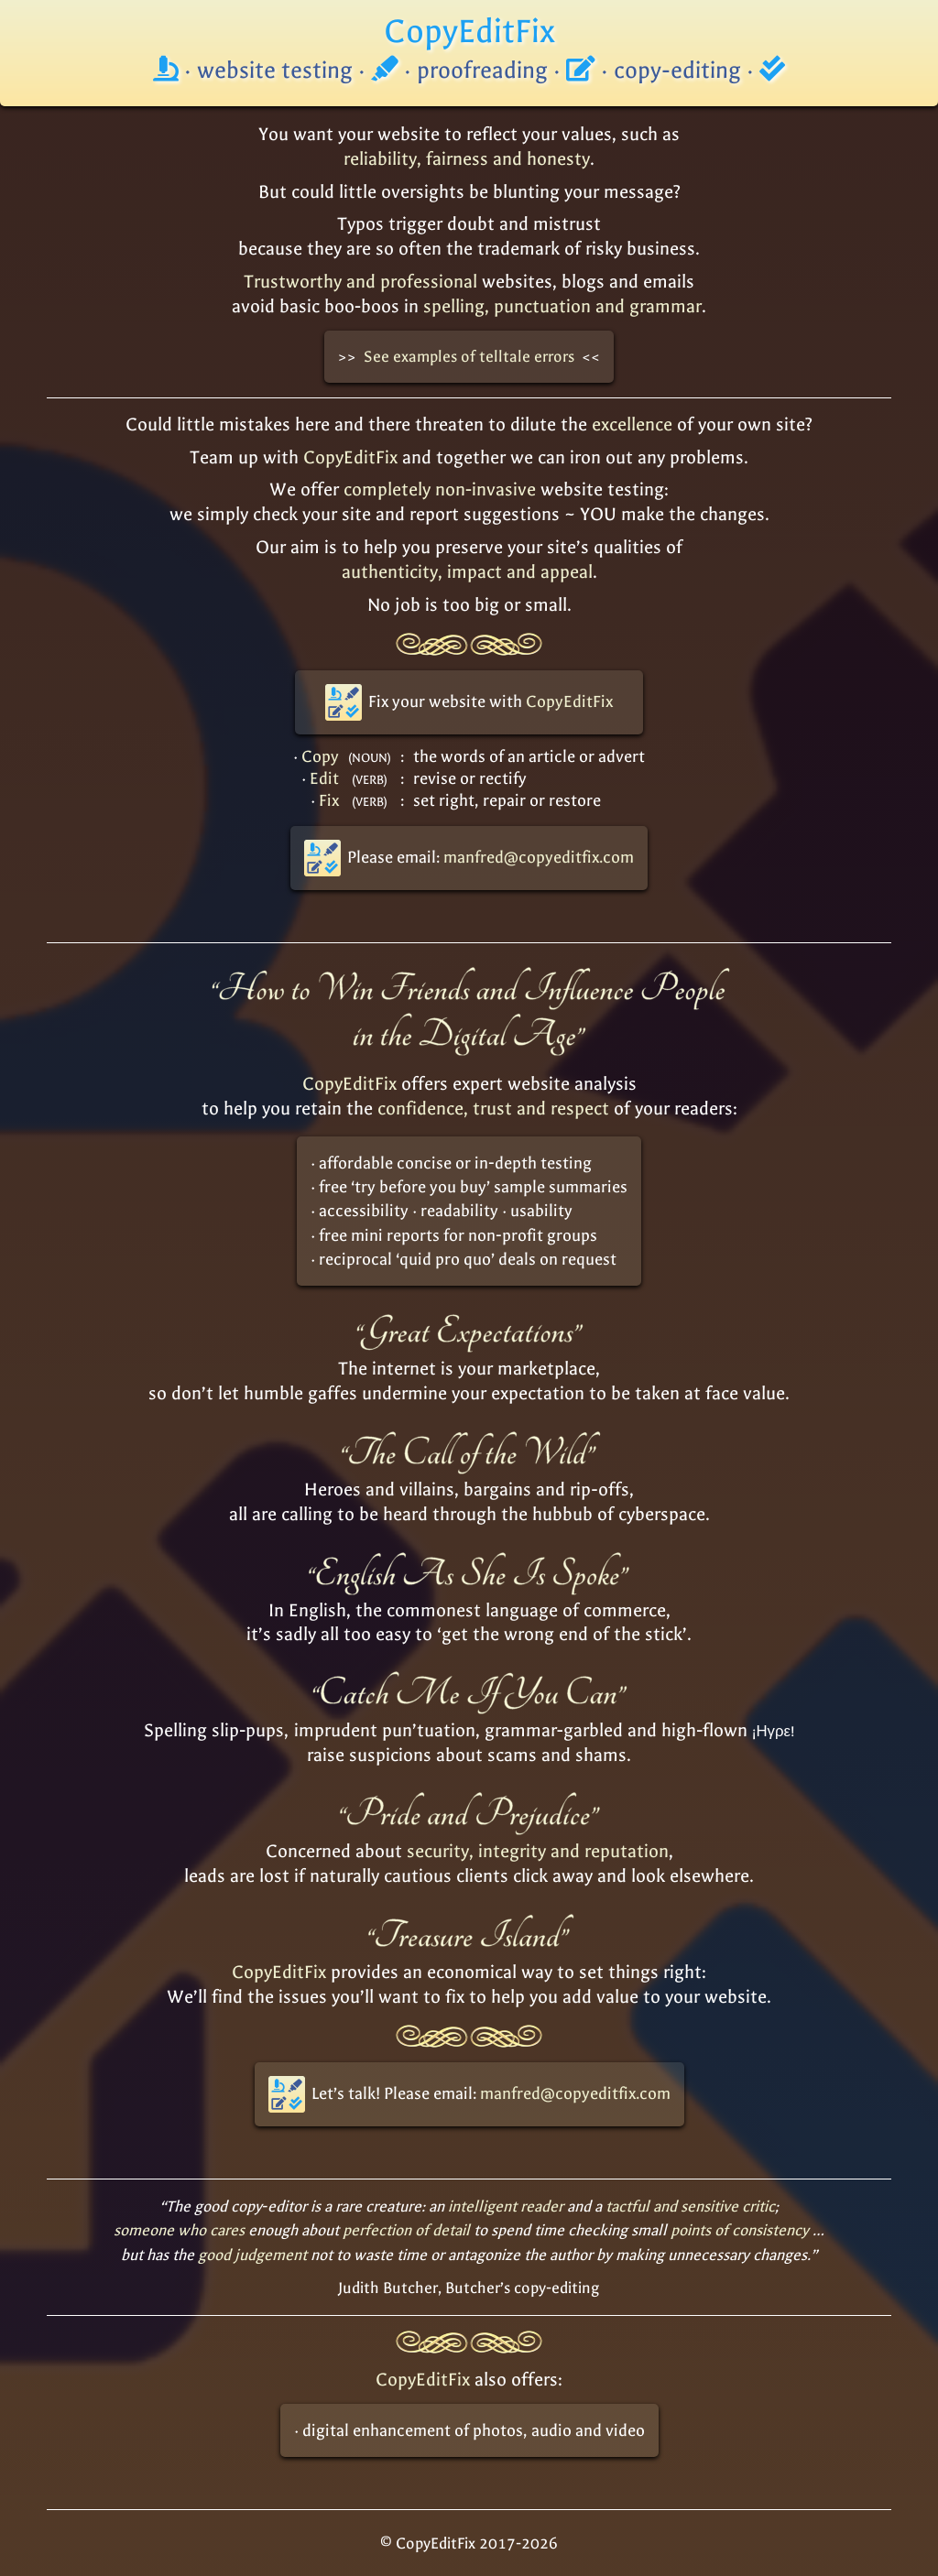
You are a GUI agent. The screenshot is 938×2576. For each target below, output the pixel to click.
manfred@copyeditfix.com (538, 857)
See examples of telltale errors (469, 356)
